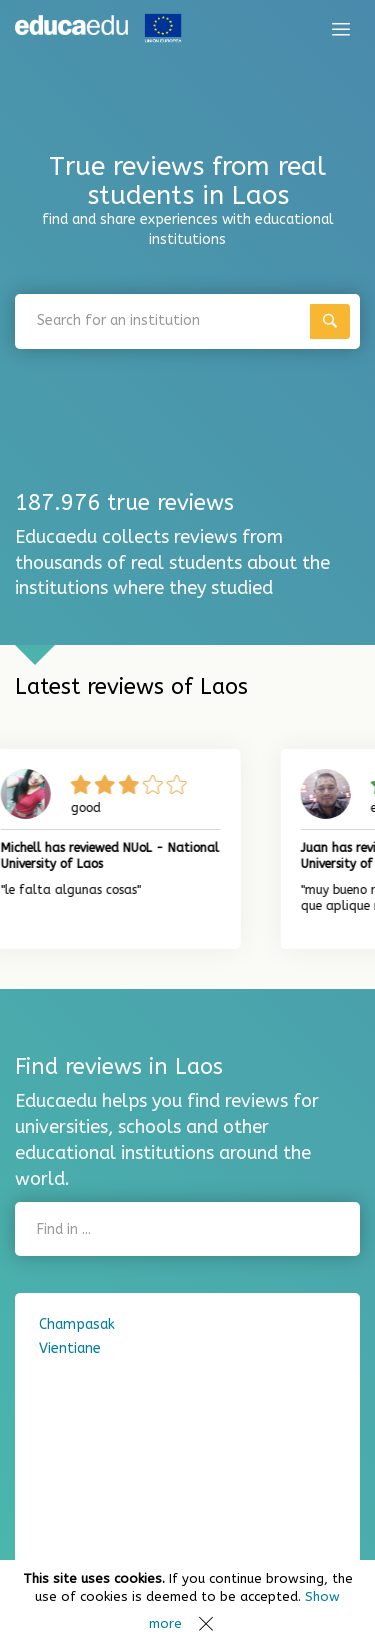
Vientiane (70, 1348)
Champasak (77, 1324)
